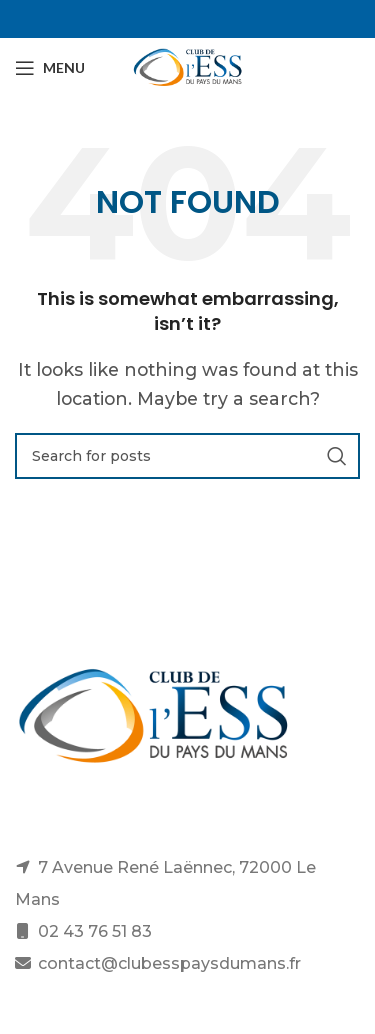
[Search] (187, 456)
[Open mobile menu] (50, 68)
